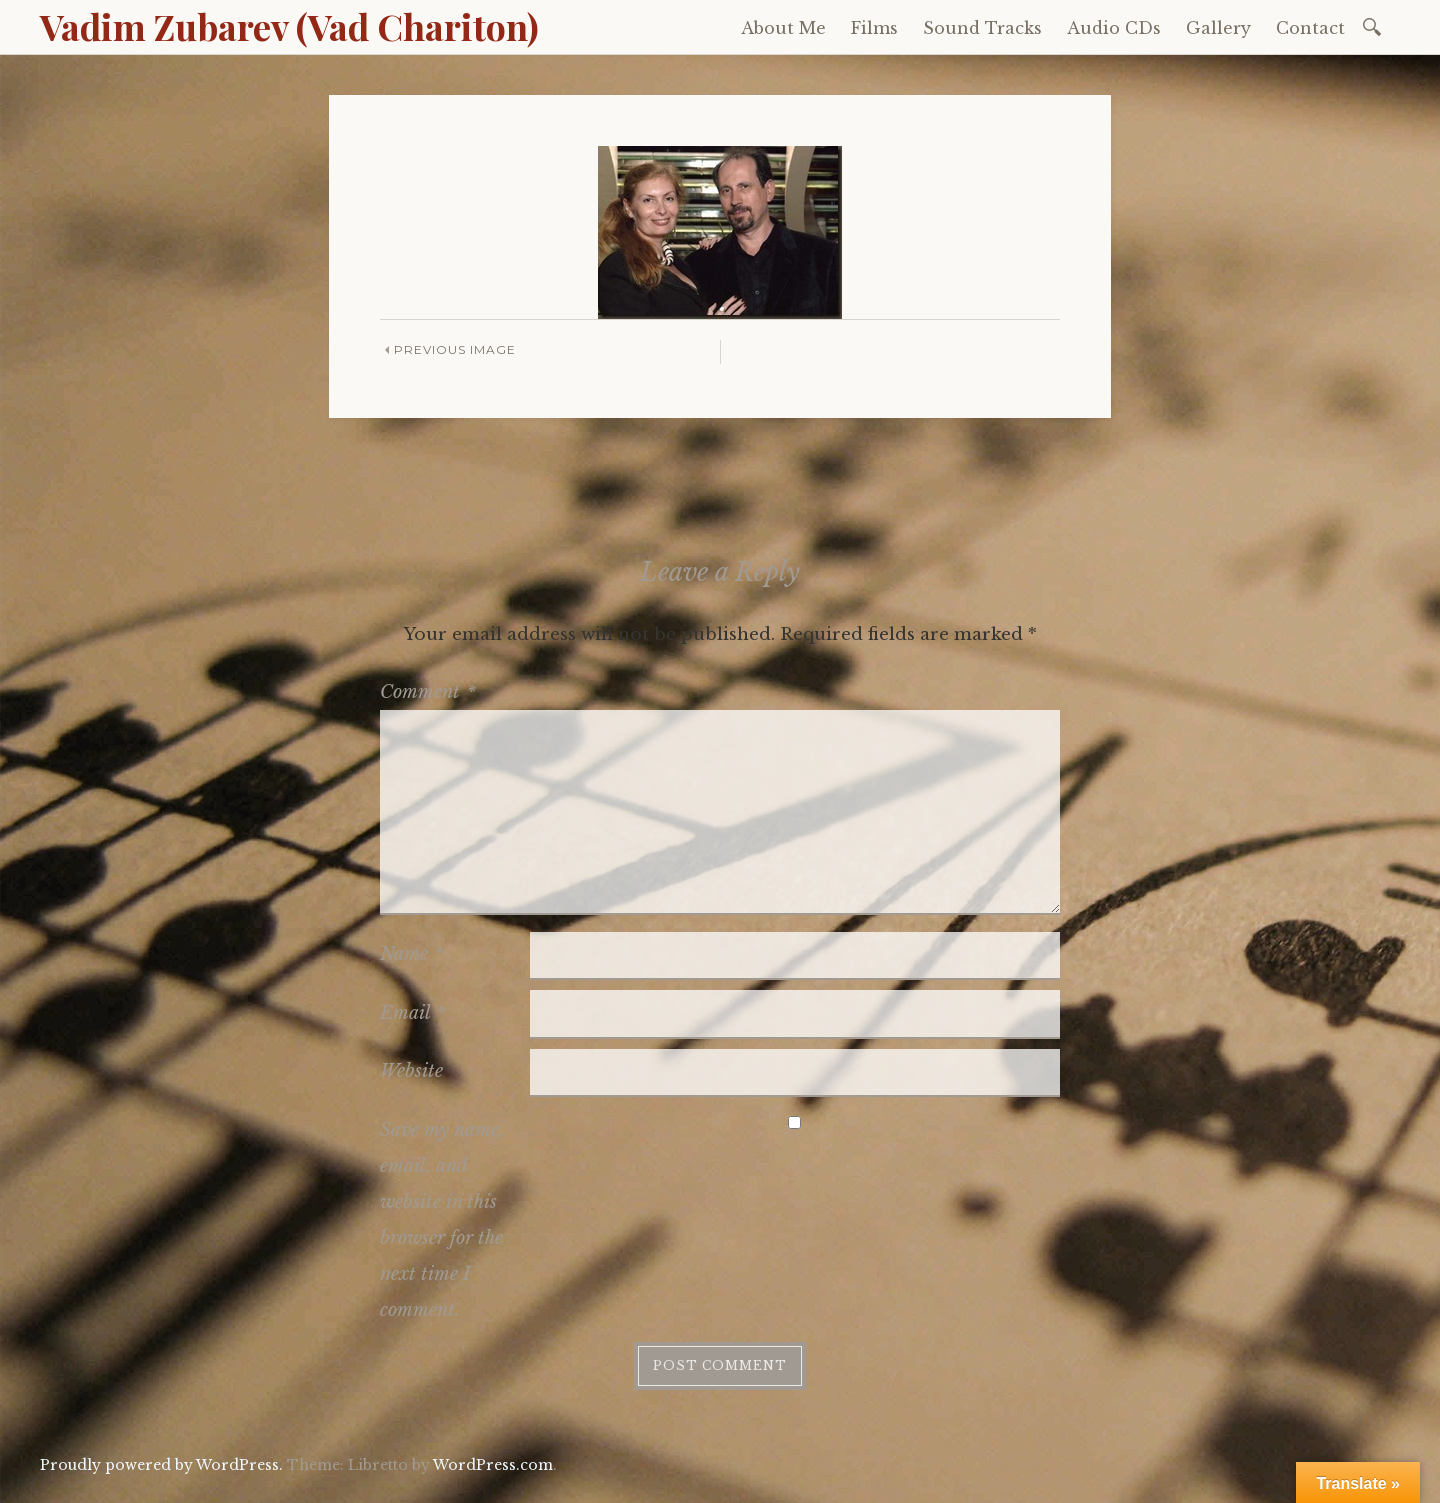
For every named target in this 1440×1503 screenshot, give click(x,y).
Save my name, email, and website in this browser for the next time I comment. (442, 1220)
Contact (1310, 28)
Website (411, 1071)
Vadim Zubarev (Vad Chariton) (289, 26)
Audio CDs (1114, 28)
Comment (428, 692)
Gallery (1218, 28)
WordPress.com (493, 1465)
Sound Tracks (982, 28)
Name (412, 954)
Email (413, 1013)
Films (874, 28)
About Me (783, 28)
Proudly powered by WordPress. (161, 1465)
